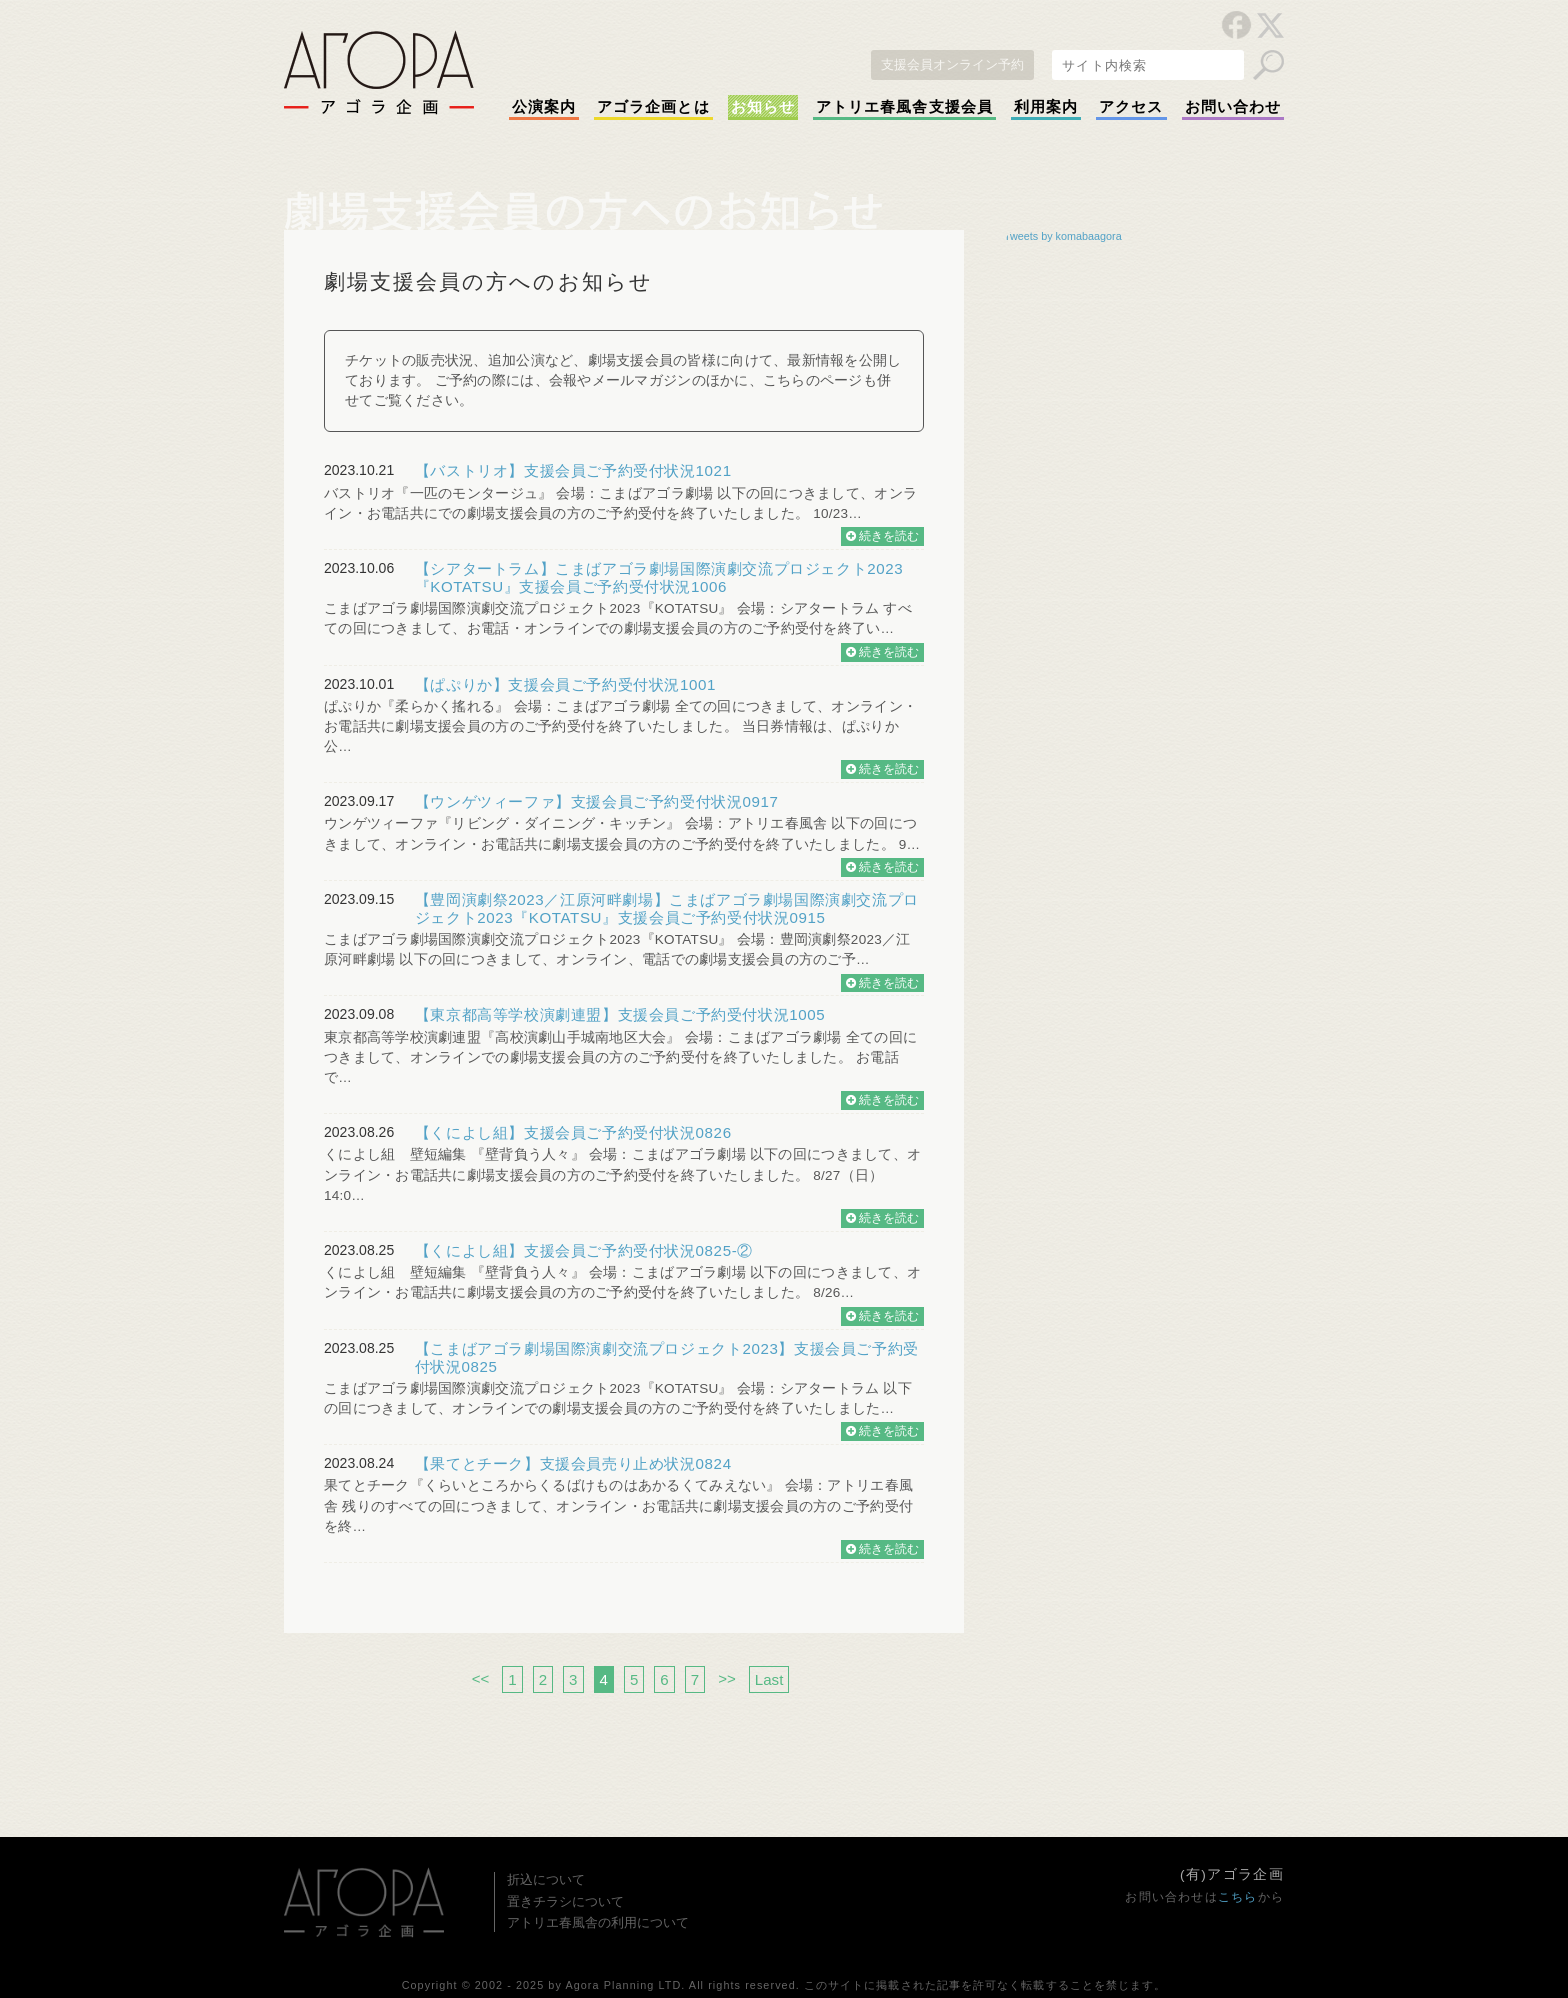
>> (727, 1678)
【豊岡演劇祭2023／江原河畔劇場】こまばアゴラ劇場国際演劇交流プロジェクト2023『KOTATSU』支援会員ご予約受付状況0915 (667, 908)
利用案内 (1046, 107)
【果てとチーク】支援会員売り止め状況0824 (573, 1463)
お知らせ (763, 107)
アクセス (1131, 107)
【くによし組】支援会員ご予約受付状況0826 (573, 1132)
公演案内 (544, 107)
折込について (546, 1879)
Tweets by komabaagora (1063, 236)
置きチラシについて (565, 1901)
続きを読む (882, 536)
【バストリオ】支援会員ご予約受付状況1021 (573, 470)
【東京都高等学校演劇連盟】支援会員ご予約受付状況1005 (620, 1014)
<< (481, 1678)
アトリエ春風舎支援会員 (904, 107)
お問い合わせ (1233, 107)
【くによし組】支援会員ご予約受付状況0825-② (584, 1250)
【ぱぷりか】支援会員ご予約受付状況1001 (565, 684)
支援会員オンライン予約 (952, 64)
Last (769, 1679)
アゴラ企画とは (653, 107)
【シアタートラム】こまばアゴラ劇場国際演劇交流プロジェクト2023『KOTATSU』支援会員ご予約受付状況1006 (659, 577)
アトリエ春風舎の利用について (598, 1922)
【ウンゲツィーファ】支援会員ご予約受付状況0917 (597, 801)
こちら (1238, 1897)
